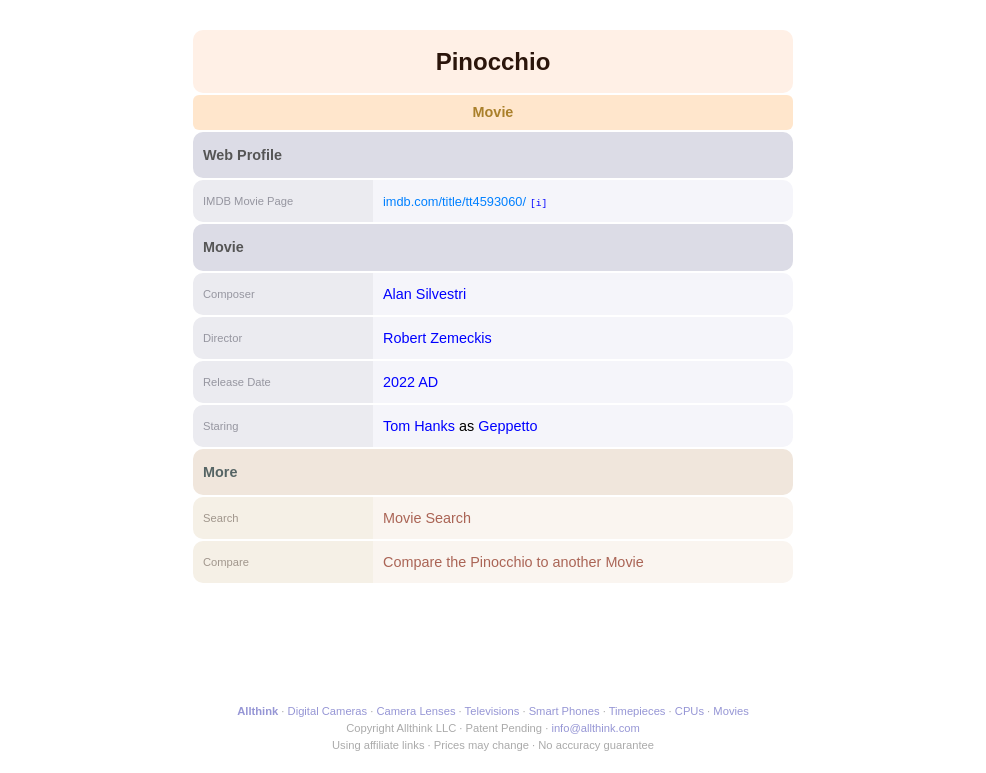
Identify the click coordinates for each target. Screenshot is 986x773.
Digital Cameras (328, 711)
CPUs (689, 711)
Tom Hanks (419, 426)
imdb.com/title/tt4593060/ (454, 201)
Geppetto (507, 426)
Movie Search (427, 518)
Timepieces (637, 711)
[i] (538, 202)
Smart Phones (564, 711)
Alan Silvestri (424, 294)
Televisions (492, 711)
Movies (730, 711)
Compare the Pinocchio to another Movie (513, 562)
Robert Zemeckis (437, 338)
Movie (493, 112)
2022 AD (410, 382)
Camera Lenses (416, 711)
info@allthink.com (595, 728)
